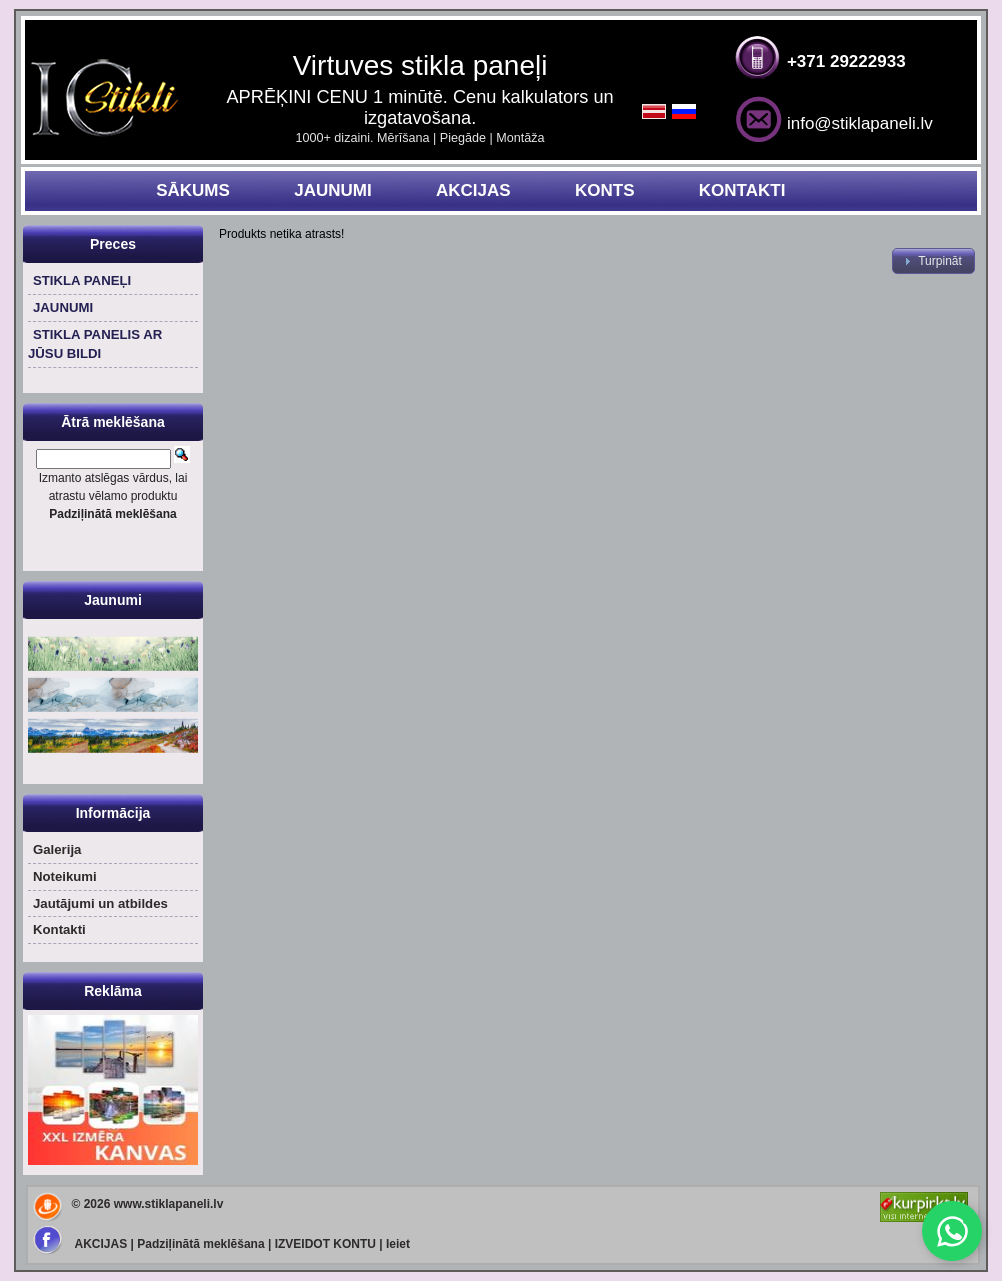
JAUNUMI (332, 190)
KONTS (605, 190)
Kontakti (59, 929)
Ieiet (398, 1244)
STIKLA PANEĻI (82, 280)
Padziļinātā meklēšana (200, 1244)
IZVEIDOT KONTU (325, 1244)
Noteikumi (65, 876)
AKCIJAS (473, 190)
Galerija (57, 849)
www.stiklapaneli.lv (169, 1204)
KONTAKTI (742, 190)
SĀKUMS (193, 190)
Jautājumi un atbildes (100, 903)
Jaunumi (113, 600)
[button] (933, 261)
